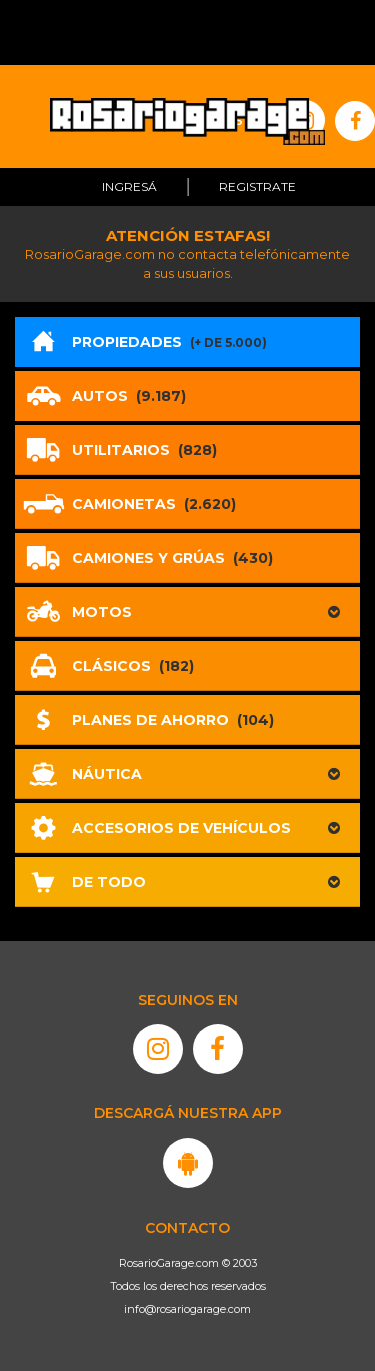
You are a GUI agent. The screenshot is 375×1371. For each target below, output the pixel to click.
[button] (187, 612)
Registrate (257, 186)
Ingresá (129, 186)
